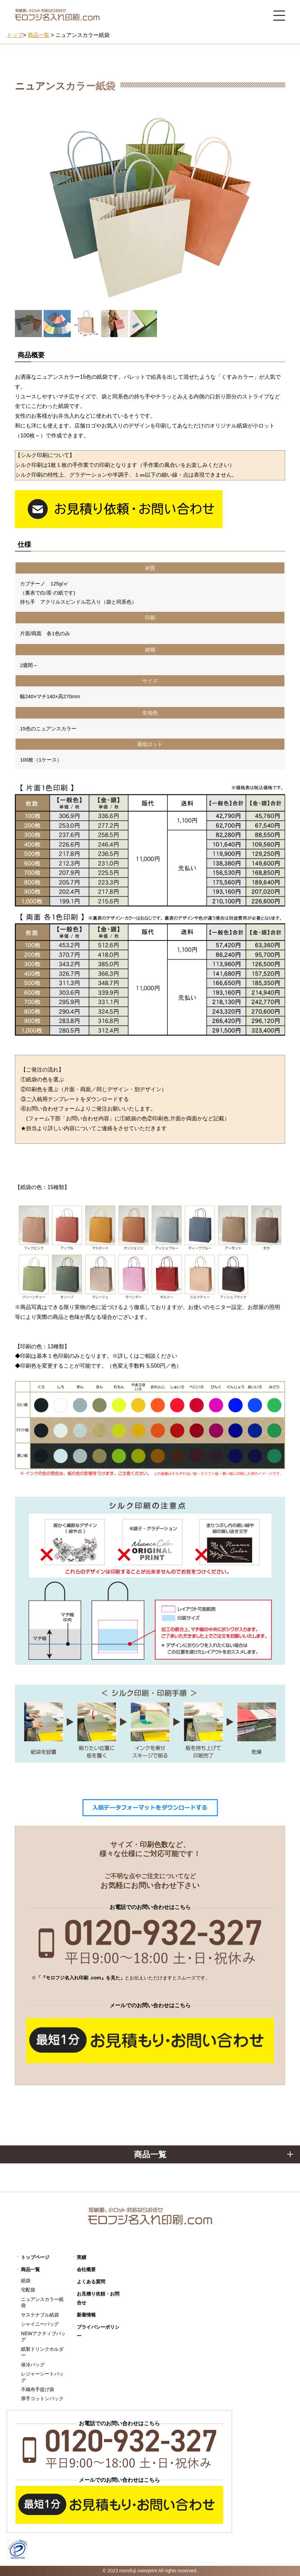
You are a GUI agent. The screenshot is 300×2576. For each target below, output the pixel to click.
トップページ (35, 2257)
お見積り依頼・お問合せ (98, 2298)
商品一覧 (30, 2269)
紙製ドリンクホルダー (42, 2352)
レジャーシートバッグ (42, 2377)
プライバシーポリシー (98, 2331)
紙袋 (25, 2280)
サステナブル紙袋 (40, 2315)
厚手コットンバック (42, 2398)
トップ (15, 35)
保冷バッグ (33, 2364)
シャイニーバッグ (40, 2324)
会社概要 (86, 2269)
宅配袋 (28, 2289)
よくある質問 (91, 2281)
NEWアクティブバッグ (43, 2337)
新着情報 (86, 2315)
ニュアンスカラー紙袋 (42, 2302)
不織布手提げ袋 (37, 2389)
